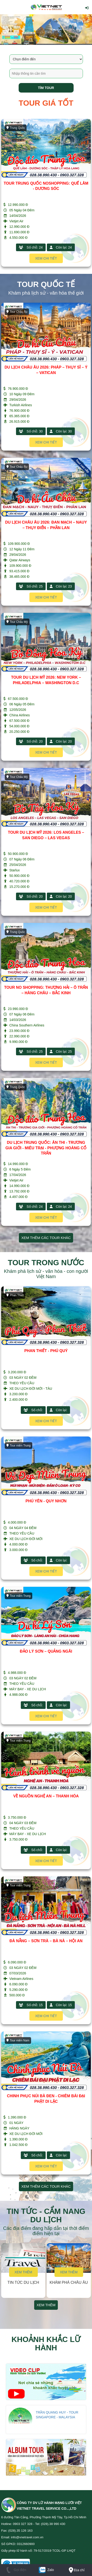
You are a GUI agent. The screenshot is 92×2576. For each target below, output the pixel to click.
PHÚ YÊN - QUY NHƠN (46, 1501)
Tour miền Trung (18, 1445)
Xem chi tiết (46, 258)
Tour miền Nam (17, 2040)
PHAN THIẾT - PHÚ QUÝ (46, 1351)
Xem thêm (23, 2272)
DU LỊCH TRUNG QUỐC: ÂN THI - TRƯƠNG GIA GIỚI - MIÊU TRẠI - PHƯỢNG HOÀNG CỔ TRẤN (46, 1147)
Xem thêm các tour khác (46, 1238)
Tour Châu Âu (16, 311)
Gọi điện (15, 2570)
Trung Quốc (15, 128)
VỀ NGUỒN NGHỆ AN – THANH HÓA (46, 1796)
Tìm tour (46, 88)
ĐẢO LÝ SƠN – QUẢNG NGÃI (46, 1651)
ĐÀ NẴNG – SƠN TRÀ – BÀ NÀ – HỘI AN (46, 1941)
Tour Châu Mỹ (17, 622)
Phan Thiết (15, 1295)
